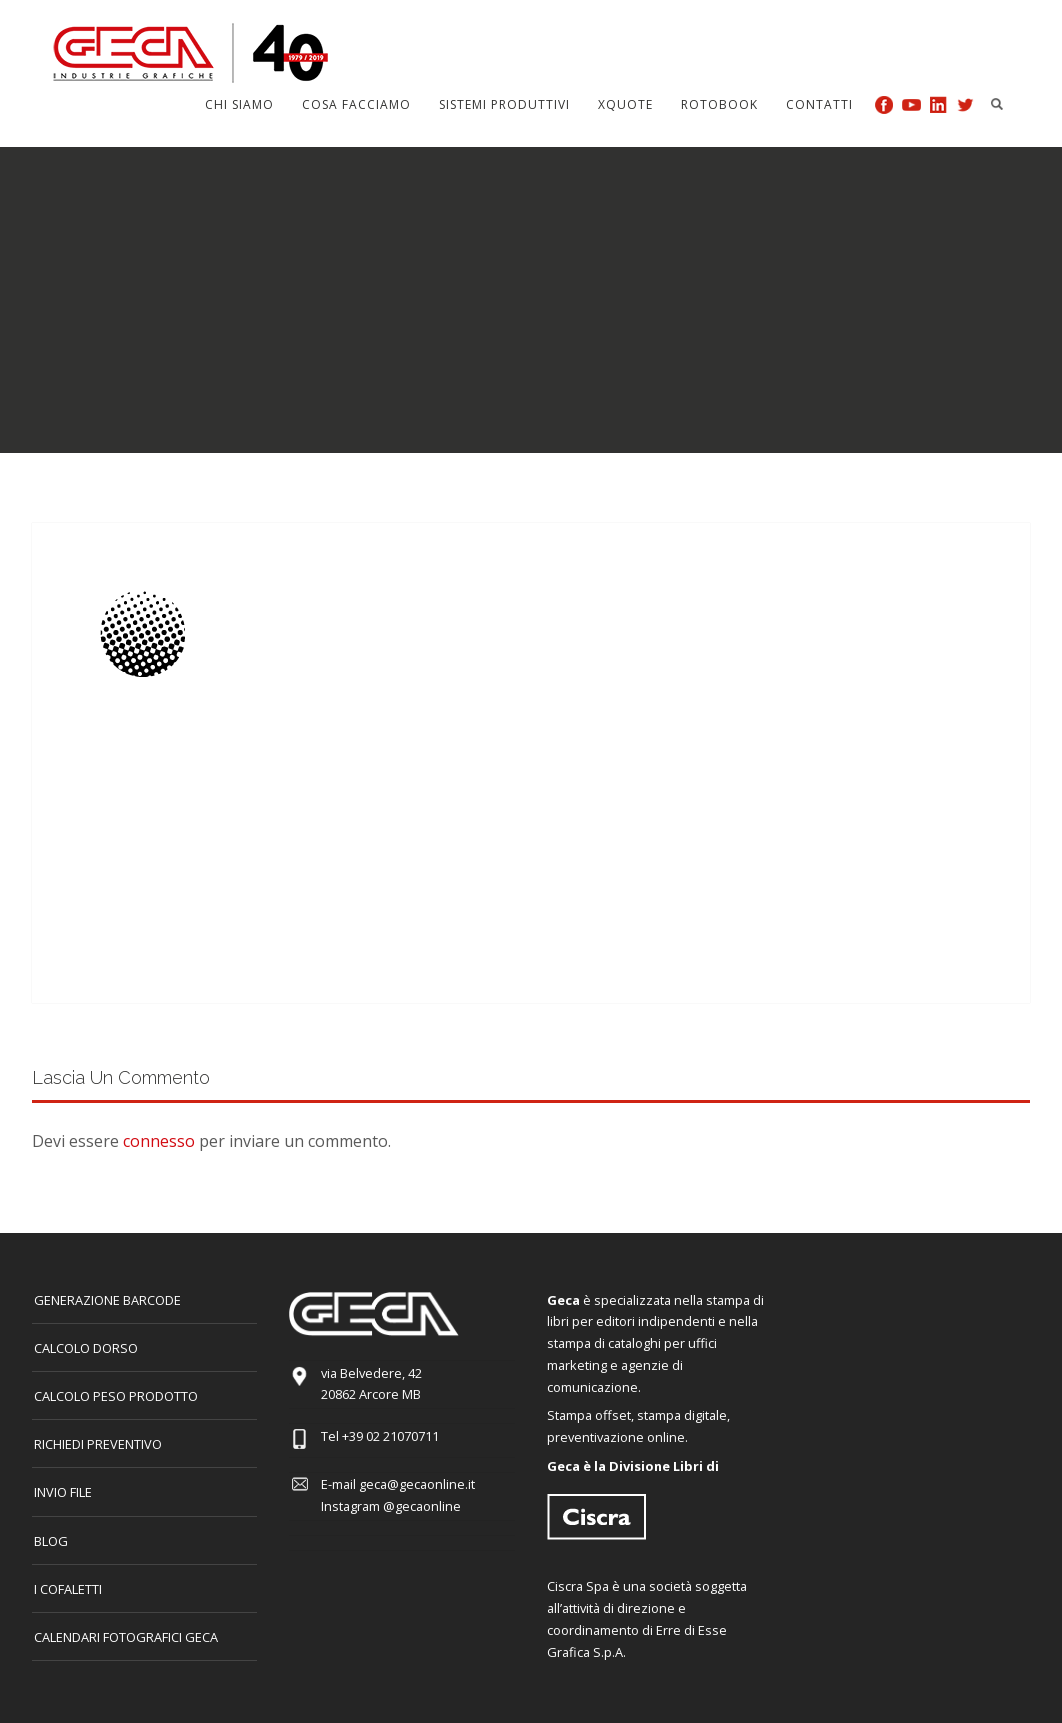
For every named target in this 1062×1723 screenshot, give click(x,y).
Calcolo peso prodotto (116, 1396)
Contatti (819, 104)
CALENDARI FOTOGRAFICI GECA (126, 1637)
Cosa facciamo (356, 104)
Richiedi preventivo (98, 1444)
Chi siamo (239, 104)
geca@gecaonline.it (417, 1484)
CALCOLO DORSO (86, 1348)
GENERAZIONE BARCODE (107, 1300)
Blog (51, 1541)
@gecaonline (422, 1506)
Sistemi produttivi (504, 104)
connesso (159, 1141)
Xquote (625, 104)
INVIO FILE (63, 1492)
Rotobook (719, 104)
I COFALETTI (68, 1589)
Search (997, 104)
